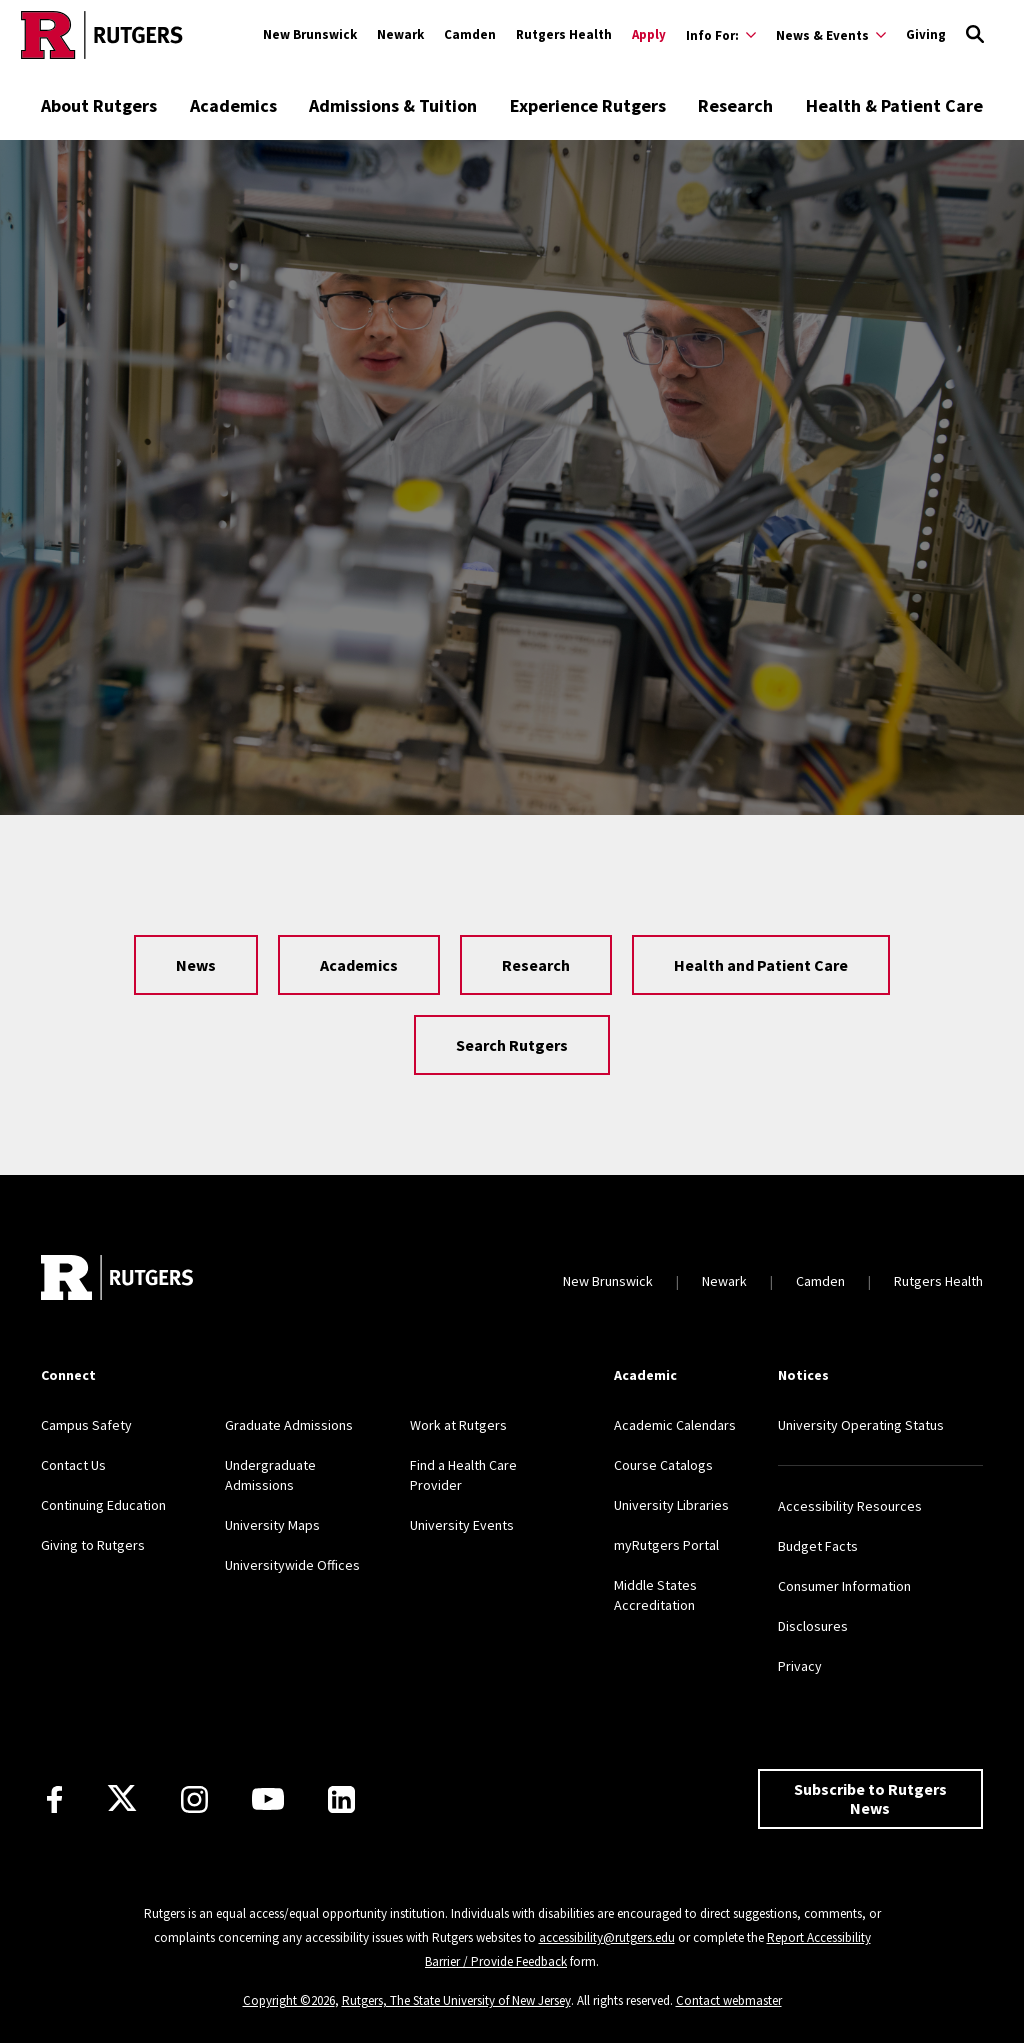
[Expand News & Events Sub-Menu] (831, 35)
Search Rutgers (512, 1045)
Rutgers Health (564, 34)
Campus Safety (86, 1425)
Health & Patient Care (894, 105)
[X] (122, 1799)
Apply (649, 34)
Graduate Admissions (289, 1425)
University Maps (272, 1525)
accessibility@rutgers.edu (607, 1937)
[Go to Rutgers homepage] (102, 35)
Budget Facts (818, 1546)
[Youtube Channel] (268, 1799)
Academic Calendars (675, 1425)
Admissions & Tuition (393, 105)
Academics (233, 105)
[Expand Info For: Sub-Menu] (721, 35)
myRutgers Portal (666, 1545)
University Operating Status (861, 1425)
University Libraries (671, 1505)
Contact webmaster (729, 2000)
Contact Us (73, 1465)
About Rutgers (99, 105)
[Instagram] (194, 1799)
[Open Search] (975, 35)
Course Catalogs (663, 1465)
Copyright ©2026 (289, 2000)
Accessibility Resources (850, 1506)
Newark (400, 34)
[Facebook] (54, 1799)
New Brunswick (310, 34)
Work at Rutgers (458, 1425)
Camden (470, 34)
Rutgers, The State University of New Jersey (456, 2000)
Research (735, 105)
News (196, 965)
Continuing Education (103, 1505)
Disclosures (813, 1626)
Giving (926, 34)
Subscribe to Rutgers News (870, 1798)
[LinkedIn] (341, 1799)
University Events (462, 1525)
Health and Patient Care (761, 965)
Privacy (800, 1666)
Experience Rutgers (588, 105)
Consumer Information (844, 1586)
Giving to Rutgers (93, 1545)
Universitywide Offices (292, 1565)
